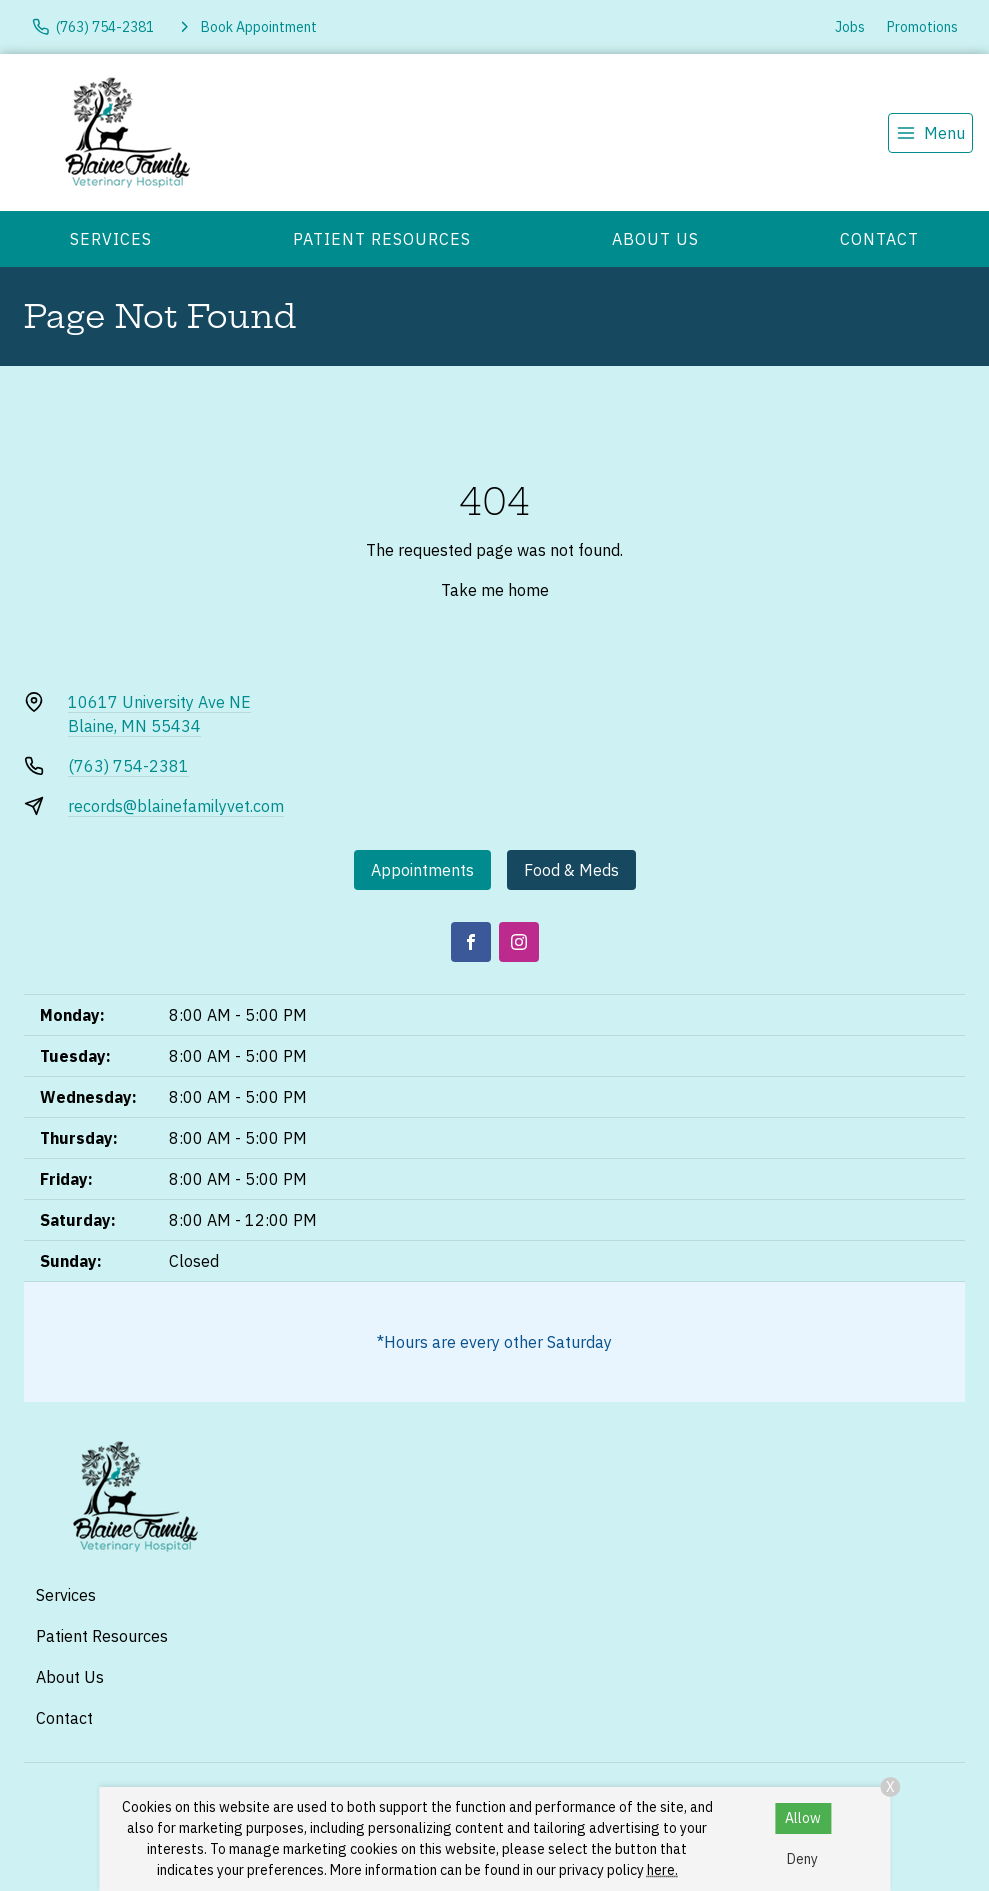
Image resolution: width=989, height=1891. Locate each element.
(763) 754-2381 (128, 766)
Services (111, 239)
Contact (879, 239)
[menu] (930, 133)
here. (662, 1870)
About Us (655, 239)
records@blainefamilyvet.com (176, 806)
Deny (802, 1859)
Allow (803, 1818)
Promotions (922, 27)
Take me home (495, 590)
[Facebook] (471, 942)
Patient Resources (382, 239)
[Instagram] (519, 942)
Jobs (850, 27)
